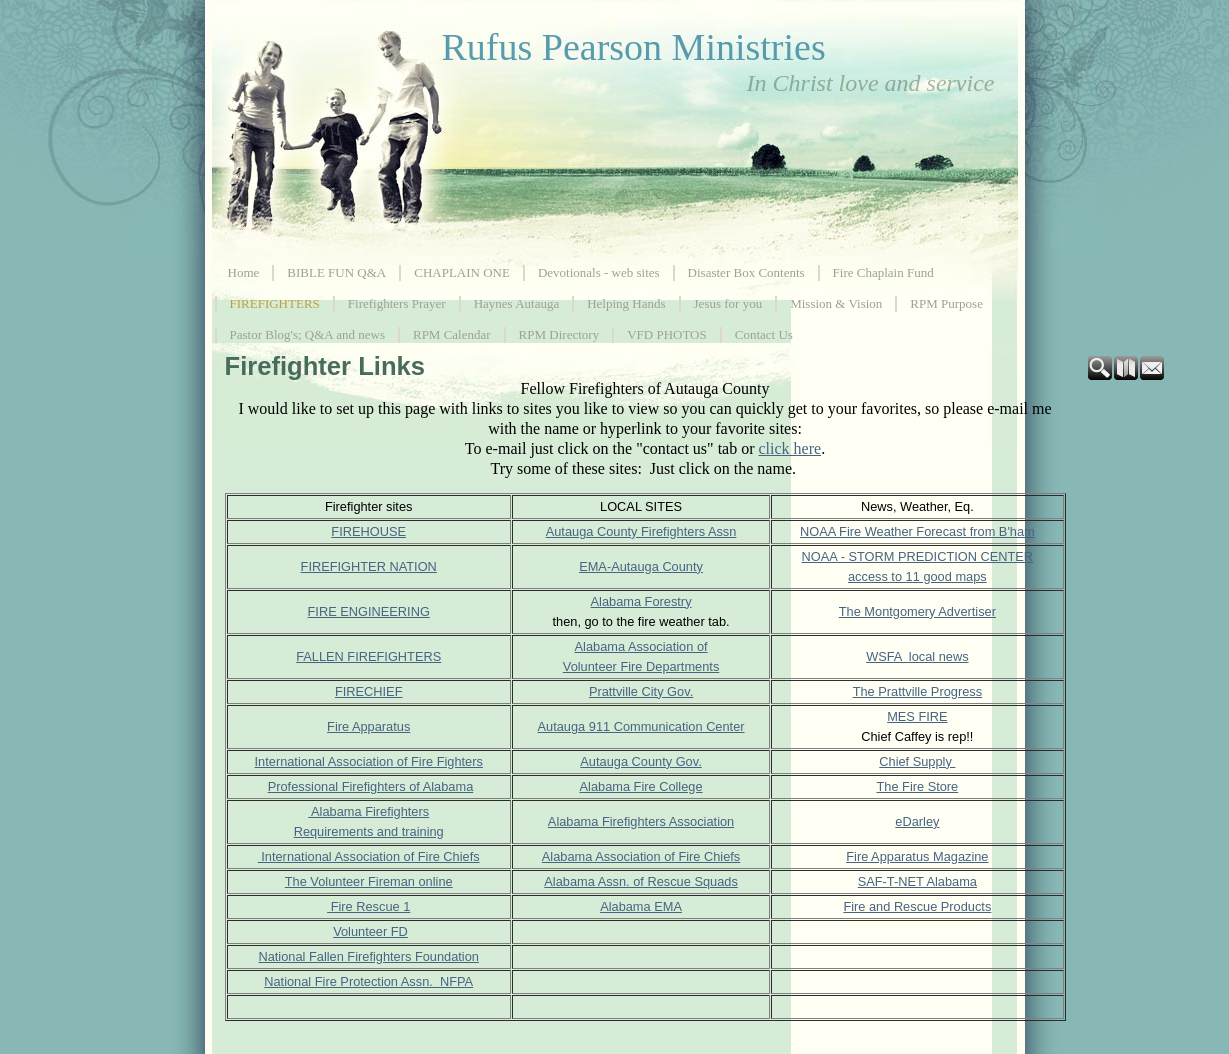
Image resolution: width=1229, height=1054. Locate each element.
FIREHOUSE (368, 531)
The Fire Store (917, 786)
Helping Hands (626, 303)
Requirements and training (369, 831)
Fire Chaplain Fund (883, 272)
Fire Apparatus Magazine (917, 856)
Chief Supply (917, 761)
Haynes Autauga (517, 303)
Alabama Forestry (641, 601)
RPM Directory (559, 334)
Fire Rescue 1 (368, 906)
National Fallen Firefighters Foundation (368, 956)
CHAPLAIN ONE (462, 272)
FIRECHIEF (369, 691)
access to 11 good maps (917, 576)
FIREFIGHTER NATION (369, 566)
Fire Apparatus (368, 726)
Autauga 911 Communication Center (641, 726)
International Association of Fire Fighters (369, 761)
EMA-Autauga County (641, 566)
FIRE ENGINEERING (369, 611)
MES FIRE (917, 716)
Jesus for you (728, 303)
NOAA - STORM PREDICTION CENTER (918, 556)
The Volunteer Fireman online (369, 881)
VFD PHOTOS (667, 334)
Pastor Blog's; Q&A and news (307, 334)
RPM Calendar (452, 334)
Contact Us (764, 334)
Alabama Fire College (641, 786)
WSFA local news (917, 656)
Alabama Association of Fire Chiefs (641, 856)
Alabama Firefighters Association (641, 821)
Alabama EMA (641, 906)
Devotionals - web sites (599, 272)
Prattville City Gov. (641, 691)
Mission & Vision (836, 303)
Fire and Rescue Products (917, 906)
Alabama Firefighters (368, 811)
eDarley (917, 821)
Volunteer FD (370, 931)
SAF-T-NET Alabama (917, 881)
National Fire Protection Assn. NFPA (368, 981)
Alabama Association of (641, 646)
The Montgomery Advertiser (917, 611)
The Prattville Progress (917, 691)
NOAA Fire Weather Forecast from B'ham (917, 531)
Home (244, 272)
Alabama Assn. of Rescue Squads (641, 881)
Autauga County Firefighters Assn (641, 531)
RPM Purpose (946, 303)
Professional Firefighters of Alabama (371, 786)
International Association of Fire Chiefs (369, 856)
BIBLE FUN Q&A (336, 272)
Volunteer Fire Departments (641, 666)
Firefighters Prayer (397, 303)
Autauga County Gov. (640, 761)
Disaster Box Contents (746, 272)
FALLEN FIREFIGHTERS (368, 656)
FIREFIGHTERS (275, 303)
